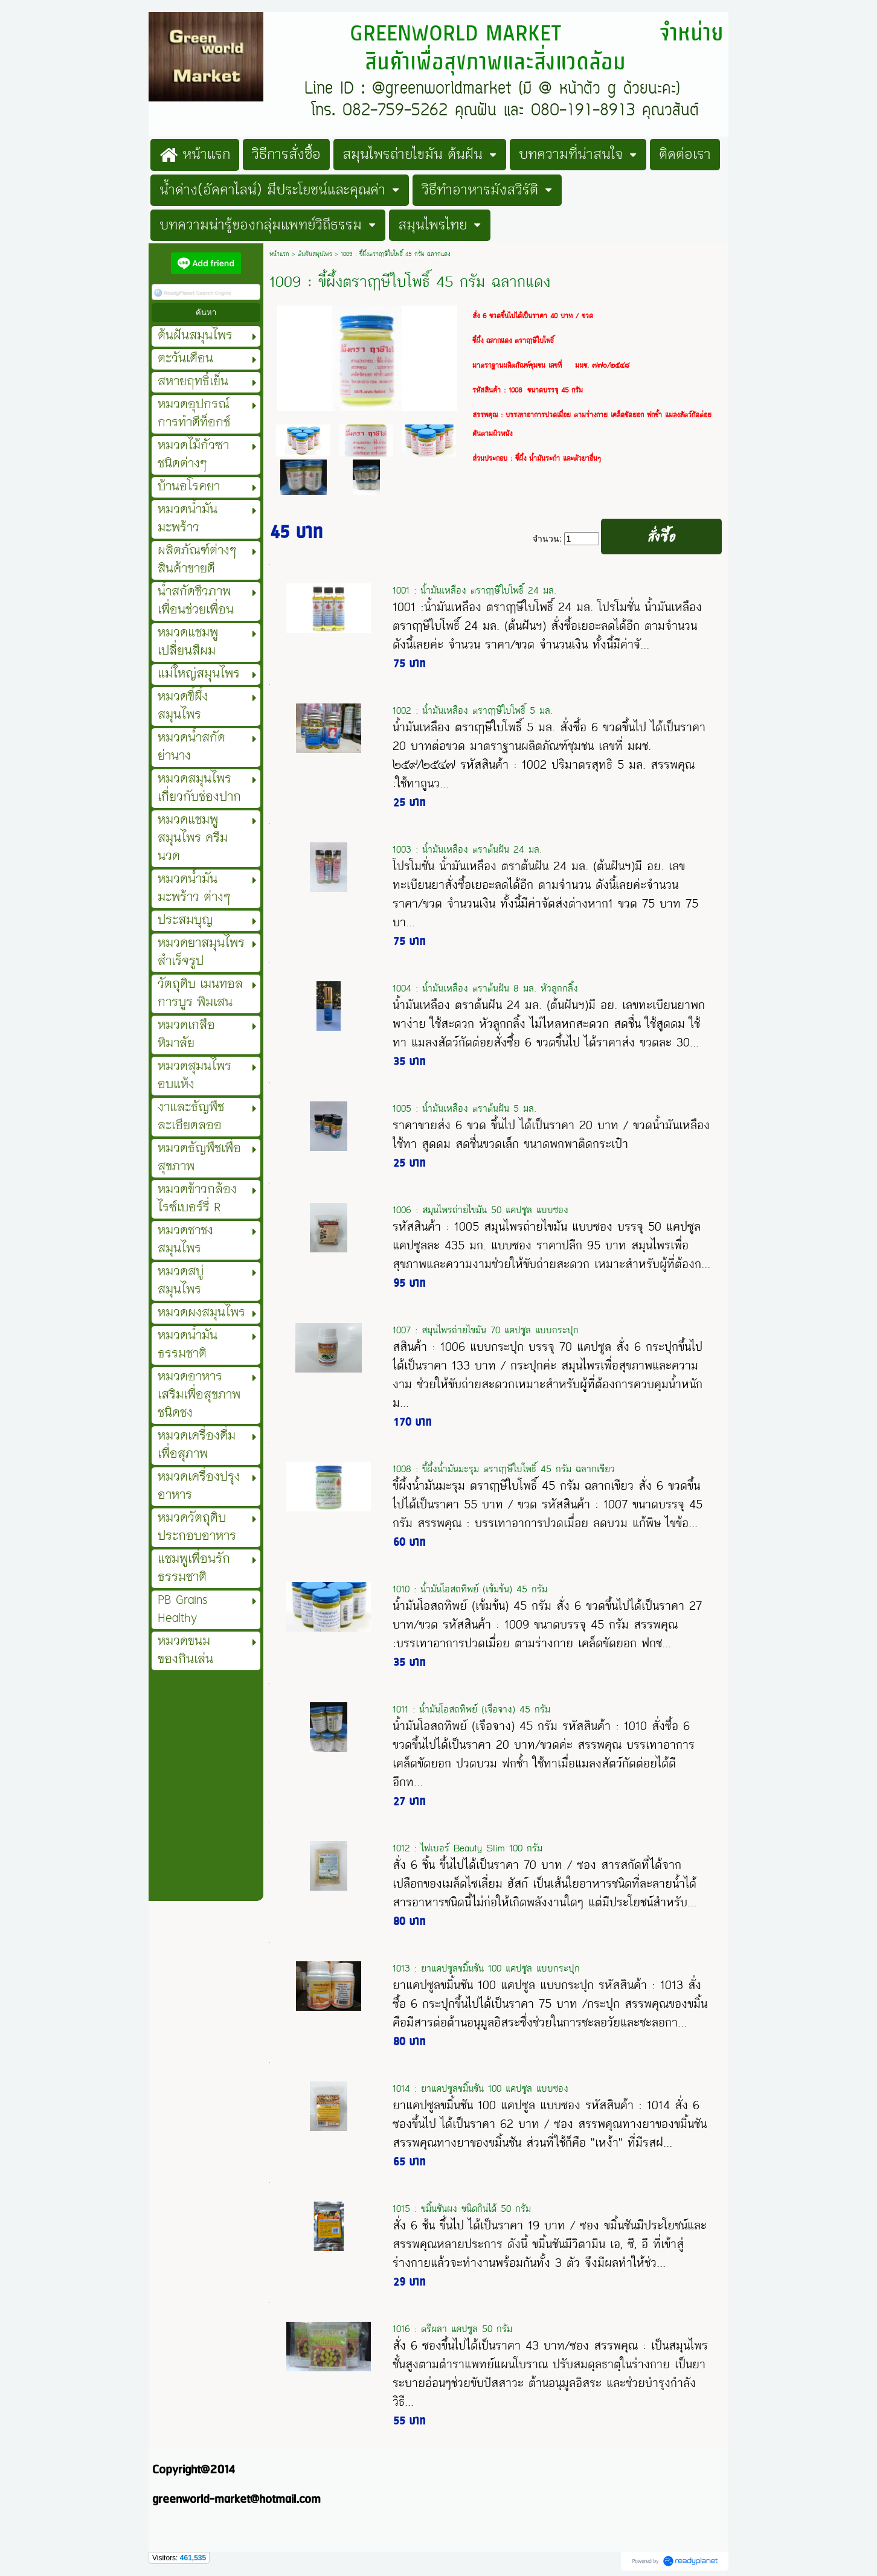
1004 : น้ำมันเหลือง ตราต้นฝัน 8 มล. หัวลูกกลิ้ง (485, 988)
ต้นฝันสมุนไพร (315, 254)
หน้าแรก (279, 254)
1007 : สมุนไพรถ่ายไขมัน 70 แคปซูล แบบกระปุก (486, 1330)
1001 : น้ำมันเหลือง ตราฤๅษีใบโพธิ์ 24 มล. (474, 590)
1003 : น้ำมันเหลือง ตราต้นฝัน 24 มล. (467, 849)
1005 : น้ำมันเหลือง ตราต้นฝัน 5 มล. (464, 1108)
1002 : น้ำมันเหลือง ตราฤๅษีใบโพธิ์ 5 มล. (473, 710)
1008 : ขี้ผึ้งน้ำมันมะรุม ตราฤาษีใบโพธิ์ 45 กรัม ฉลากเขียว (504, 1468)
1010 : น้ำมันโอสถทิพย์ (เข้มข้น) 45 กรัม (470, 1589)
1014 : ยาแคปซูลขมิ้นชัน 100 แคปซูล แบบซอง (480, 2088)
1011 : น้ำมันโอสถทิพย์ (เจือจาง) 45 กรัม (471, 1709)
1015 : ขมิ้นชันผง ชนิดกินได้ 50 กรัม (462, 2208)
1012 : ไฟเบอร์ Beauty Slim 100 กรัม (467, 1848)
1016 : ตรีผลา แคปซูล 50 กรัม (452, 2328)
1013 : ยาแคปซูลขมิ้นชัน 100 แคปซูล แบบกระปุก (486, 1968)
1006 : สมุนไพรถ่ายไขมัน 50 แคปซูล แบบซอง (480, 1209)
